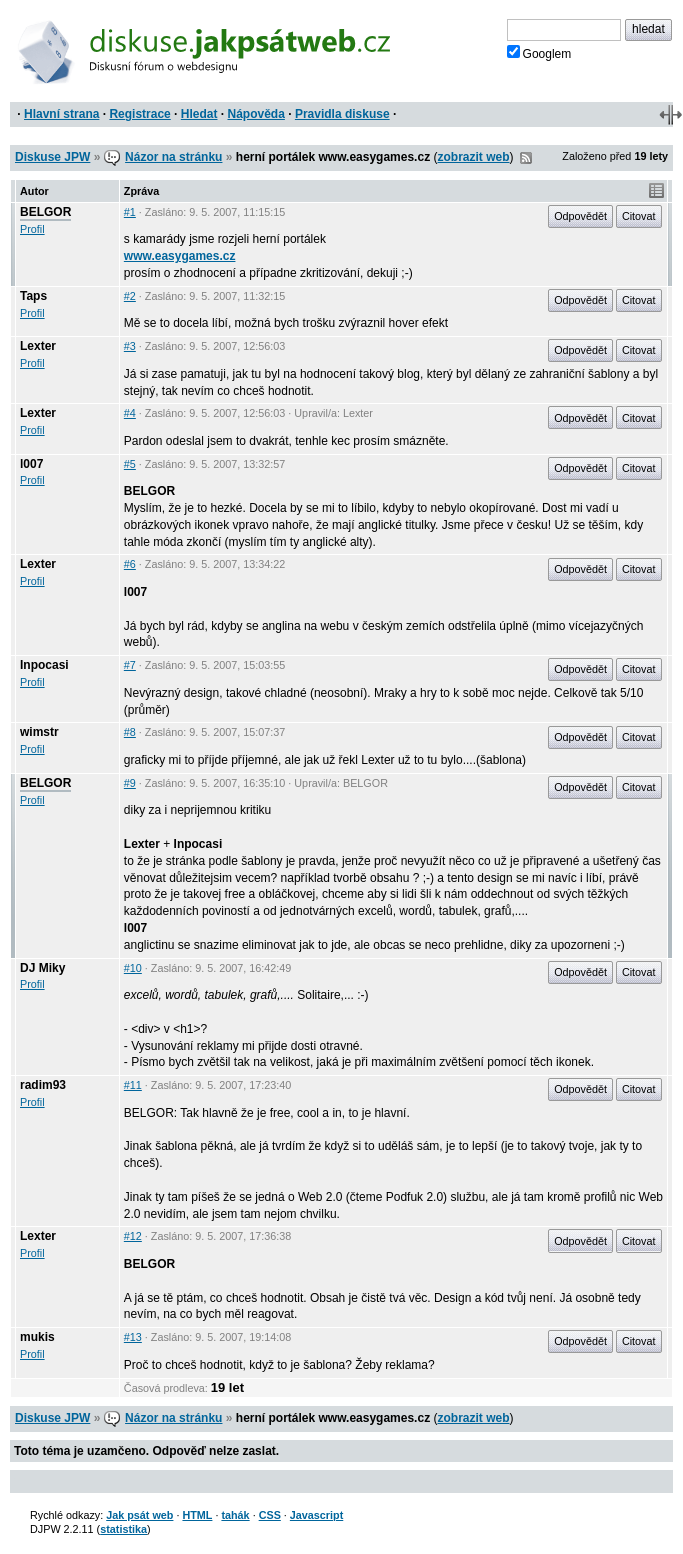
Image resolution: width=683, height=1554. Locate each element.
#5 (130, 464)
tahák (235, 1515)
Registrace (139, 114)
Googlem (539, 53)
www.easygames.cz (180, 256)
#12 (133, 1236)
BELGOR (45, 212)
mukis (37, 1337)
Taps (33, 296)
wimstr (39, 732)
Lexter (38, 346)
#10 (133, 968)
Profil (32, 229)
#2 (130, 296)
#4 (130, 413)
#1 (130, 212)
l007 (31, 464)
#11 (133, 1085)
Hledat (199, 114)
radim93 (43, 1085)
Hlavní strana (61, 114)
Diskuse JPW (52, 157)
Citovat (639, 216)
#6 (130, 564)
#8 (130, 732)
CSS (270, 1515)
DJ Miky (42, 968)
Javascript (316, 1515)
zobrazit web (473, 157)
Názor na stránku (173, 157)
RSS (526, 158)
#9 (130, 783)
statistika (123, 1529)
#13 (133, 1337)
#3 (130, 346)
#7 (130, 665)
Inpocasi (44, 665)
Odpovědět (580, 216)
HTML (197, 1515)
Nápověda (256, 114)
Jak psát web (139, 1515)
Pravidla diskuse (342, 114)
